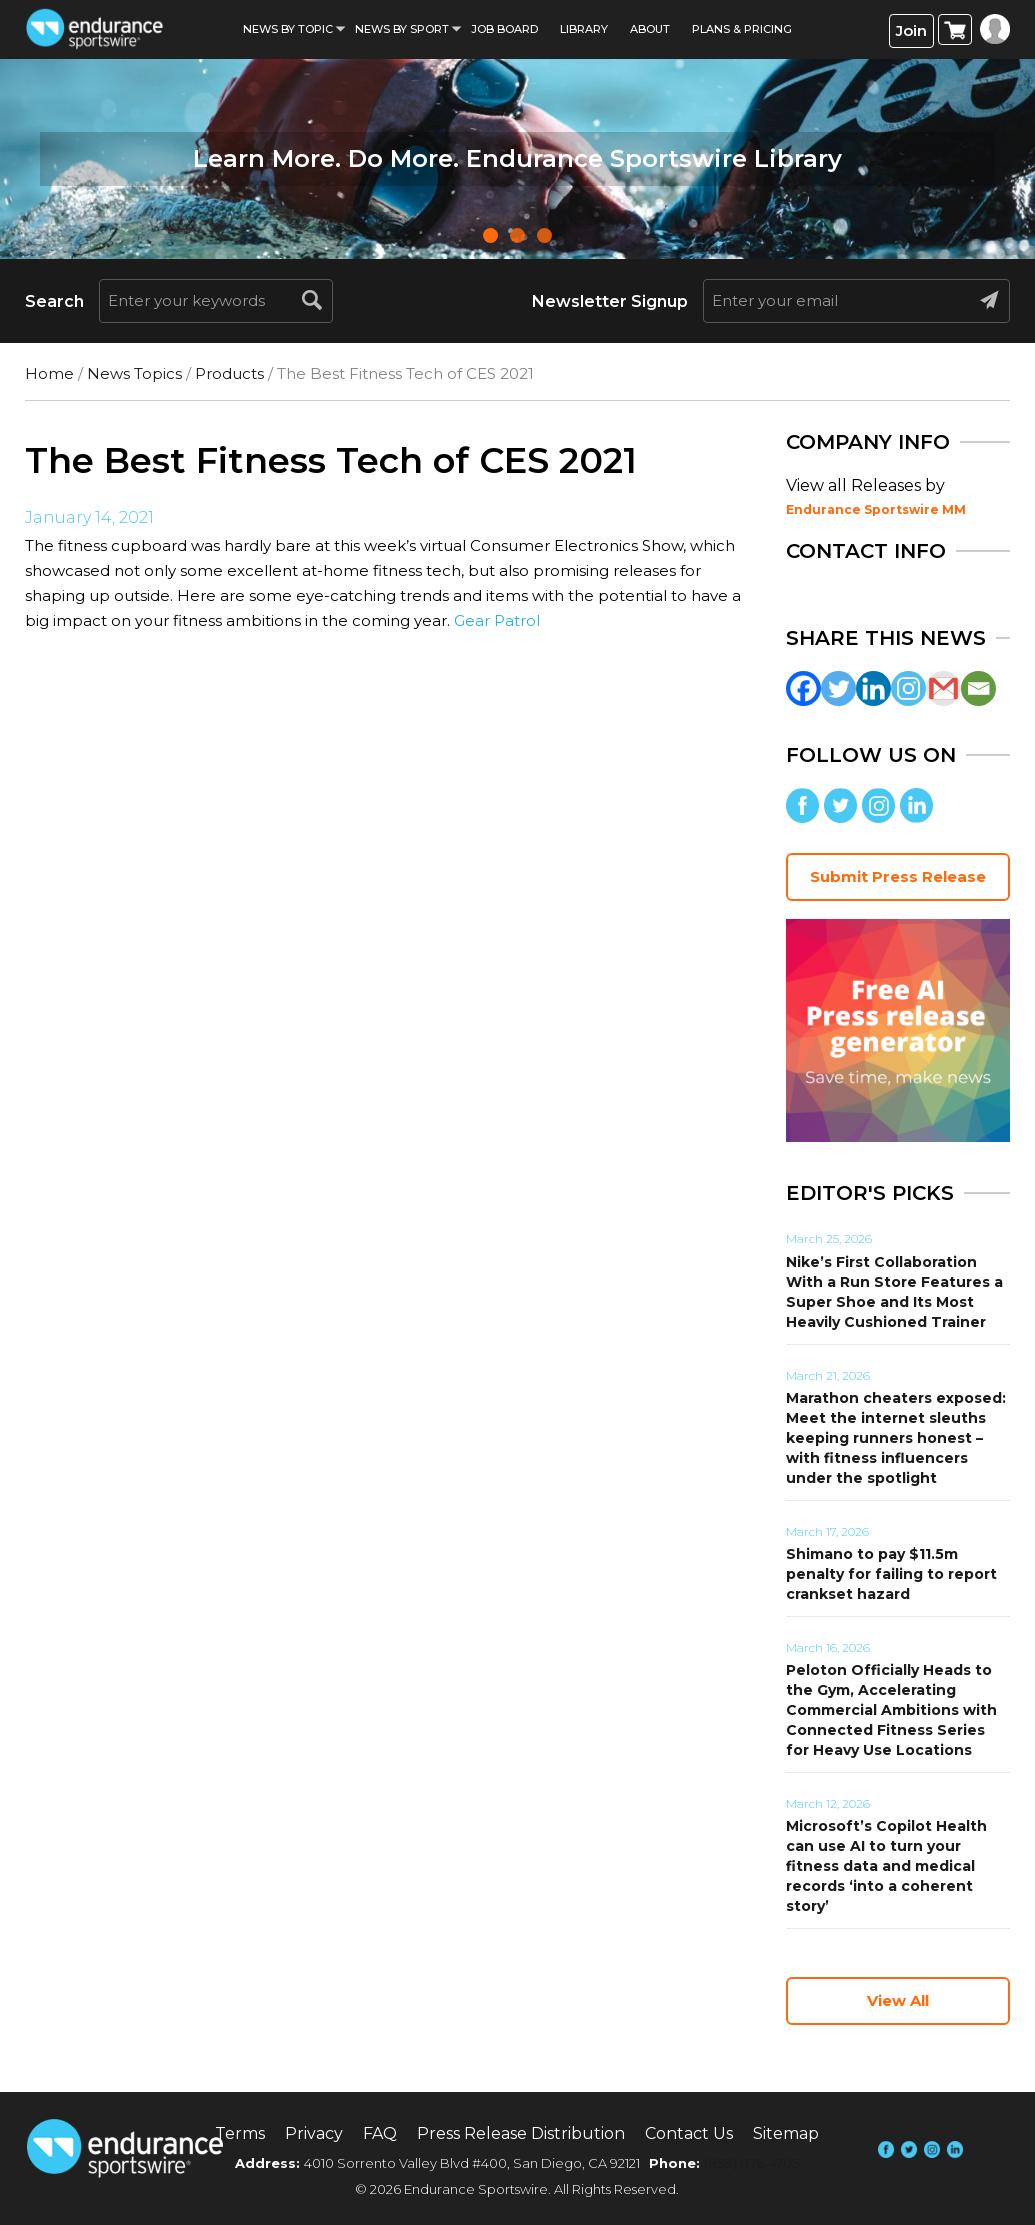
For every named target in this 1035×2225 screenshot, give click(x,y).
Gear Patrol (497, 620)
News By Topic (288, 29)
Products (229, 373)
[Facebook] (803, 688)
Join (911, 30)
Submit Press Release (898, 876)
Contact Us (689, 2133)
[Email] (978, 688)
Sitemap (786, 2133)
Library (584, 29)
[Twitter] (838, 688)
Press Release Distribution (521, 2133)
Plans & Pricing (742, 29)
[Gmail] (943, 688)
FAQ (380, 2133)
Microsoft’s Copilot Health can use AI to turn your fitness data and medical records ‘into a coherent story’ (886, 1866)
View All (898, 2000)
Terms (240, 2133)
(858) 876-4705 (751, 2163)
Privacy (314, 2133)
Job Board (504, 29)
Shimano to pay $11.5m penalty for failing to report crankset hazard (891, 1574)
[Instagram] (908, 688)
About (650, 29)
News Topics (134, 373)
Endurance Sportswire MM (876, 509)
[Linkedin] (873, 688)
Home (49, 373)
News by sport (402, 29)
